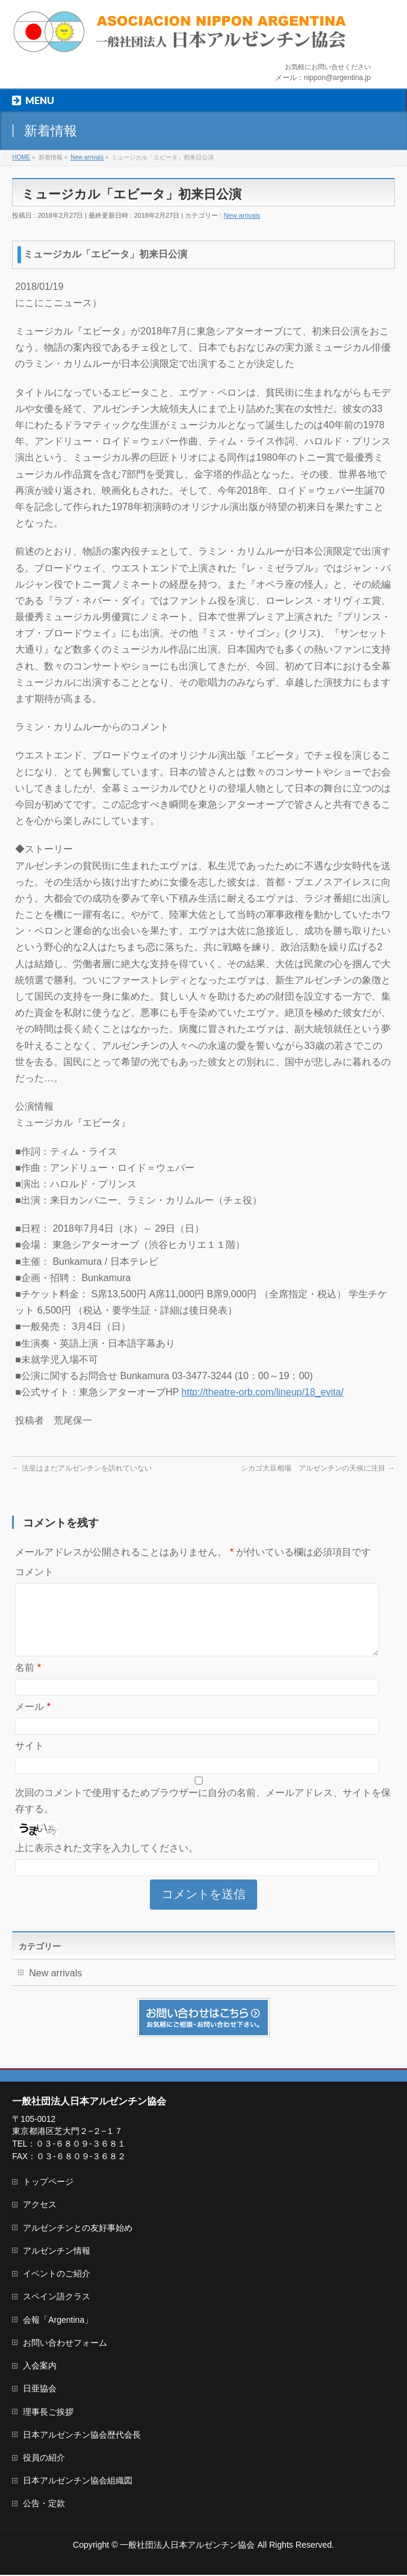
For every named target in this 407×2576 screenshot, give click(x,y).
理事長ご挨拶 (48, 2413)
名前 (28, 1682)
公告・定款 (44, 2504)
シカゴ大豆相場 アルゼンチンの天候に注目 (317, 1468)
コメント (34, 1572)
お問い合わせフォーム (65, 2344)
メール (33, 1721)
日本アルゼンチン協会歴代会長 (82, 2436)
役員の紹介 (44, 2459)
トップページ (48, 2182)
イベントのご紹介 (56, 2274)
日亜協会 (40, 2389)
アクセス (40, 2205)
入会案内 (40, 2367)
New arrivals (241, 215)
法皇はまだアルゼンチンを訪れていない (81, 1468)
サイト (29, 1760)
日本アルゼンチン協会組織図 (77, 2481)
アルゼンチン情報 (56, 2252)
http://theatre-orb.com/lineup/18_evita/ (262, 1392)
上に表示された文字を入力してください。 (106, 1862)
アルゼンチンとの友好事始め (77, 2229)
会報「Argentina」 (58, 2321)
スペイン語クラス (56, 2297)
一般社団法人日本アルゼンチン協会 (187, 2546)
